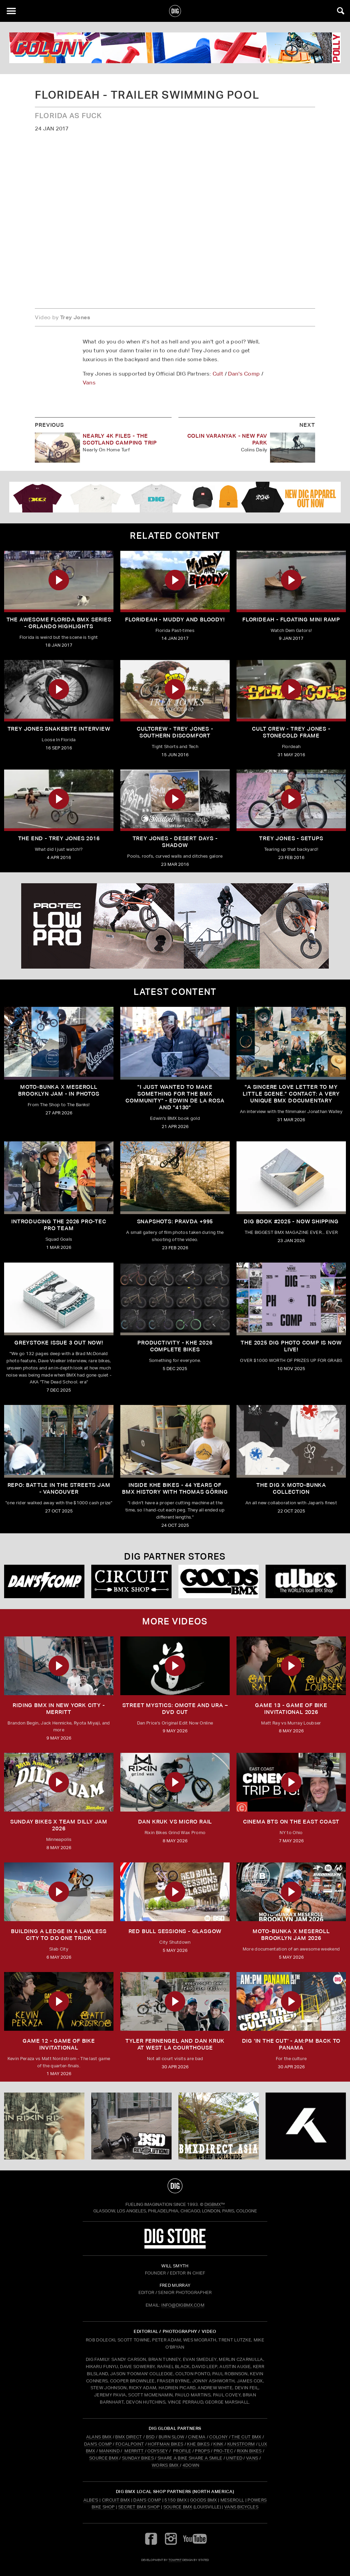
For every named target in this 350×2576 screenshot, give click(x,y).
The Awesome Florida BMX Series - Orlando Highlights (58, 623)
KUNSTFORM (241, 2444)
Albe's (90, 2500)
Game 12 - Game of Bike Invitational (59, 2044)
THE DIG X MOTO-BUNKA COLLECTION (291, 1488)
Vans (89, 382)
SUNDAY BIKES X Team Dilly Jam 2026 (58, 1825)
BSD (149, 2436)
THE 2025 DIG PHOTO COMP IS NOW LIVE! (291, 1346)
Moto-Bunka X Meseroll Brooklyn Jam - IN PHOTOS (58, 1090)
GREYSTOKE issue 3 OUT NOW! (58, 1342)
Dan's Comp (244, 373)
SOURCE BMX (103, 2458)
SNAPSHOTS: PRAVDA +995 (175, 1221)
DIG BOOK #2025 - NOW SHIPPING (291, 1221)
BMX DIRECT (128, 2436)
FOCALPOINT (130, 2444)
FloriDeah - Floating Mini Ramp (291, 619)
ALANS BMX (99, 2436)
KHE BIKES (198, 2444)
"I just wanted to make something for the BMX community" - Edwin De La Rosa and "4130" (174, 1097)
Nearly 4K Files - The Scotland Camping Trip (120, 439)
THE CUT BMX (246, 2436)
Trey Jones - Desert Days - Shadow (175, 841)
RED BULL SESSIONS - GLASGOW (175, 1931)
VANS (252, 2458)
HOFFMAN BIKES (165, 2444)
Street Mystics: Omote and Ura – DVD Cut (175, 1708)
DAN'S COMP (98, 2444)
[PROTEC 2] (175, 926)
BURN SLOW (172, 2436)
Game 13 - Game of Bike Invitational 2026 (291, 1708)
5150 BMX (175, 2500)
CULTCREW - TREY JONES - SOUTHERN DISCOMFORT (175, 732)
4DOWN (191, 2465)
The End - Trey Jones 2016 (59, 838)
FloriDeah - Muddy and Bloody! (175, 619)
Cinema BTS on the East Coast (291, 1821)
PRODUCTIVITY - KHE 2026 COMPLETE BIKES (174, 1346)
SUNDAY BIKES (138, 2458)
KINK (218, 2444)
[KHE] (306, 2126)
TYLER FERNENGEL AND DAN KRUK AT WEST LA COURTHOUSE (175, 2044)
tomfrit (175, 2560)
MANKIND (109, 2450)
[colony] (175, 47)
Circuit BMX (116, 2500)
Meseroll (232, 2500)
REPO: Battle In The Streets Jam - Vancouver (59, 1488)
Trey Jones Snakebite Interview (59, 729)
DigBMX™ (214, 2204)
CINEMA (196, 2436)
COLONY (218, 2436)
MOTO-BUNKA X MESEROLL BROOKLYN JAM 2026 (291, 1934)
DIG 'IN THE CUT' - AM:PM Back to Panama (291, 2044)
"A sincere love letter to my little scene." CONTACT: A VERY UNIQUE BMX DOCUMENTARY (291, 1094)
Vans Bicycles (241, 2506)
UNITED (234, 2458)
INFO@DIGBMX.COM (182, 2305)
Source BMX (177, 2506)
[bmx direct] (218, 2126)
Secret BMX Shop (139, 2506)
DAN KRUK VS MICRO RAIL (175, 1821)
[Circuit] (131, 1581)
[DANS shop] (44, 1581)
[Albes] (306, 1581)
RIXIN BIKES (249, 2450)
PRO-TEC (223, 2450)
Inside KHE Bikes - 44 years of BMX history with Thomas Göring (175, 1488)
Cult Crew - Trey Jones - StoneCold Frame (291, 732)
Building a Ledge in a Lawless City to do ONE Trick (58, 1934)
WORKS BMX (166, 2465)
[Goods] (218, 1581)
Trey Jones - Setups (291, 838)
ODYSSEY (157, 2450)
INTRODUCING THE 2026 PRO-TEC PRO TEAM (58, 1224)
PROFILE (182, 2450)
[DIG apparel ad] (175, 497)
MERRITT (134, 2450)
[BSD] (131, 2126)
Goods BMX (203, 2500)
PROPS (202, 2450)
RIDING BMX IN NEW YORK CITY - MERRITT (59, 1708)
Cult (218, 373)
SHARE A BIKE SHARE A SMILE (190, 2458)
